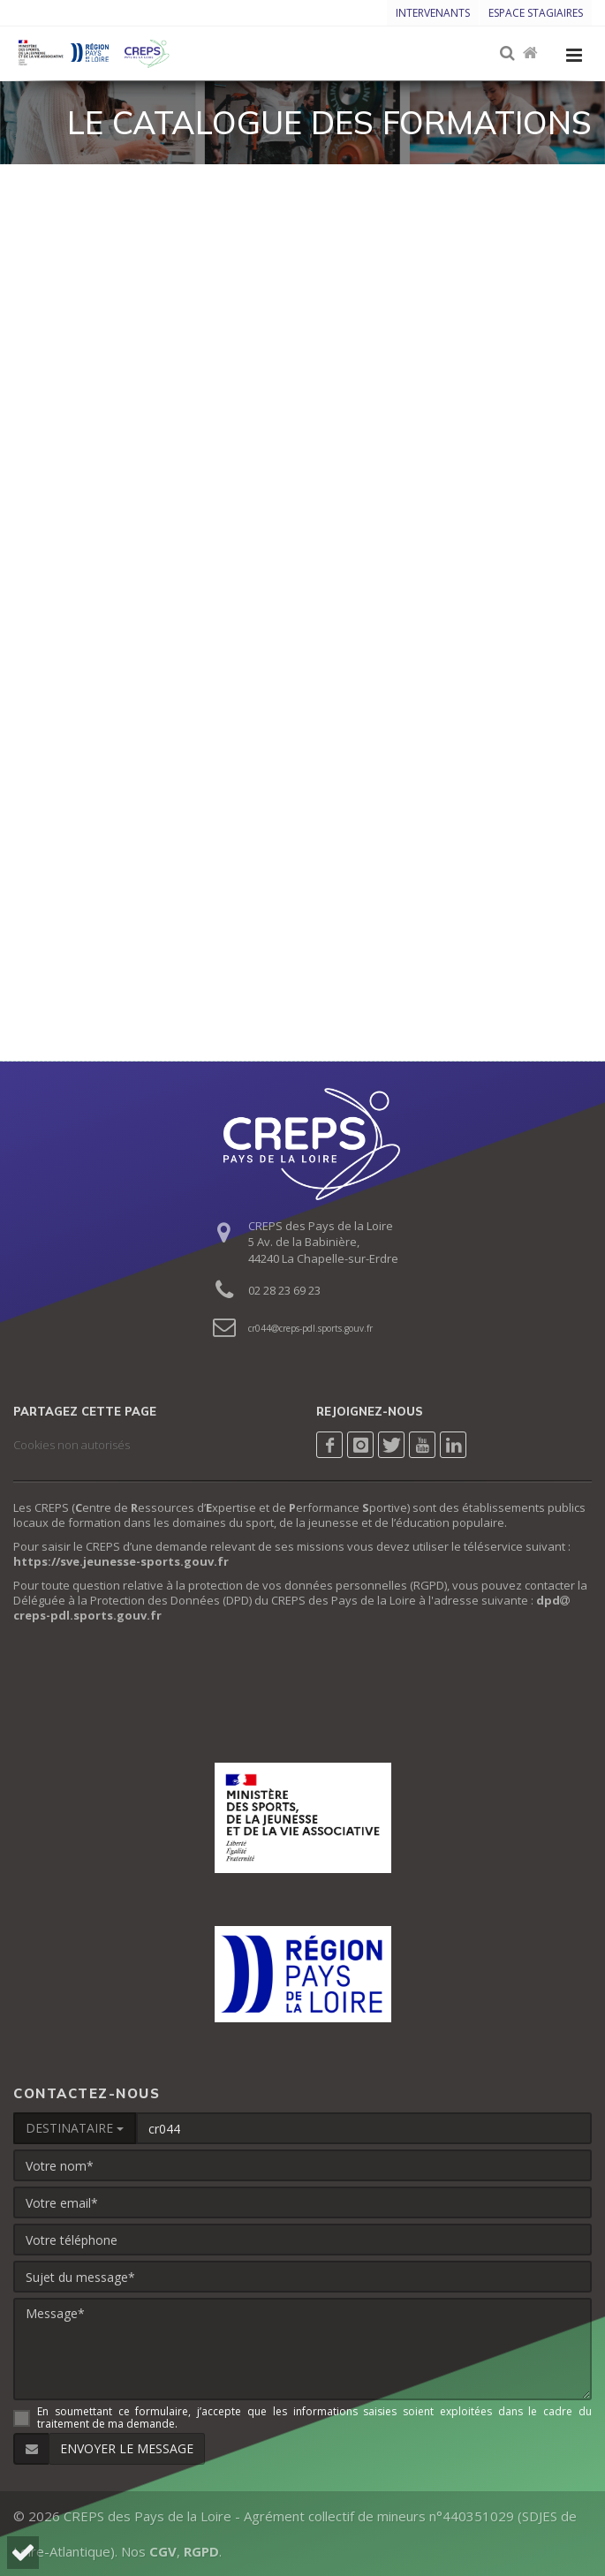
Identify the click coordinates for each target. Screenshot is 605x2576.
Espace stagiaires (535, 12)
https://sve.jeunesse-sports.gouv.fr (121, 1561)
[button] (23, 2552)
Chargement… (302, 597)
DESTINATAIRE (75, 2127)
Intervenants (433, 12)
